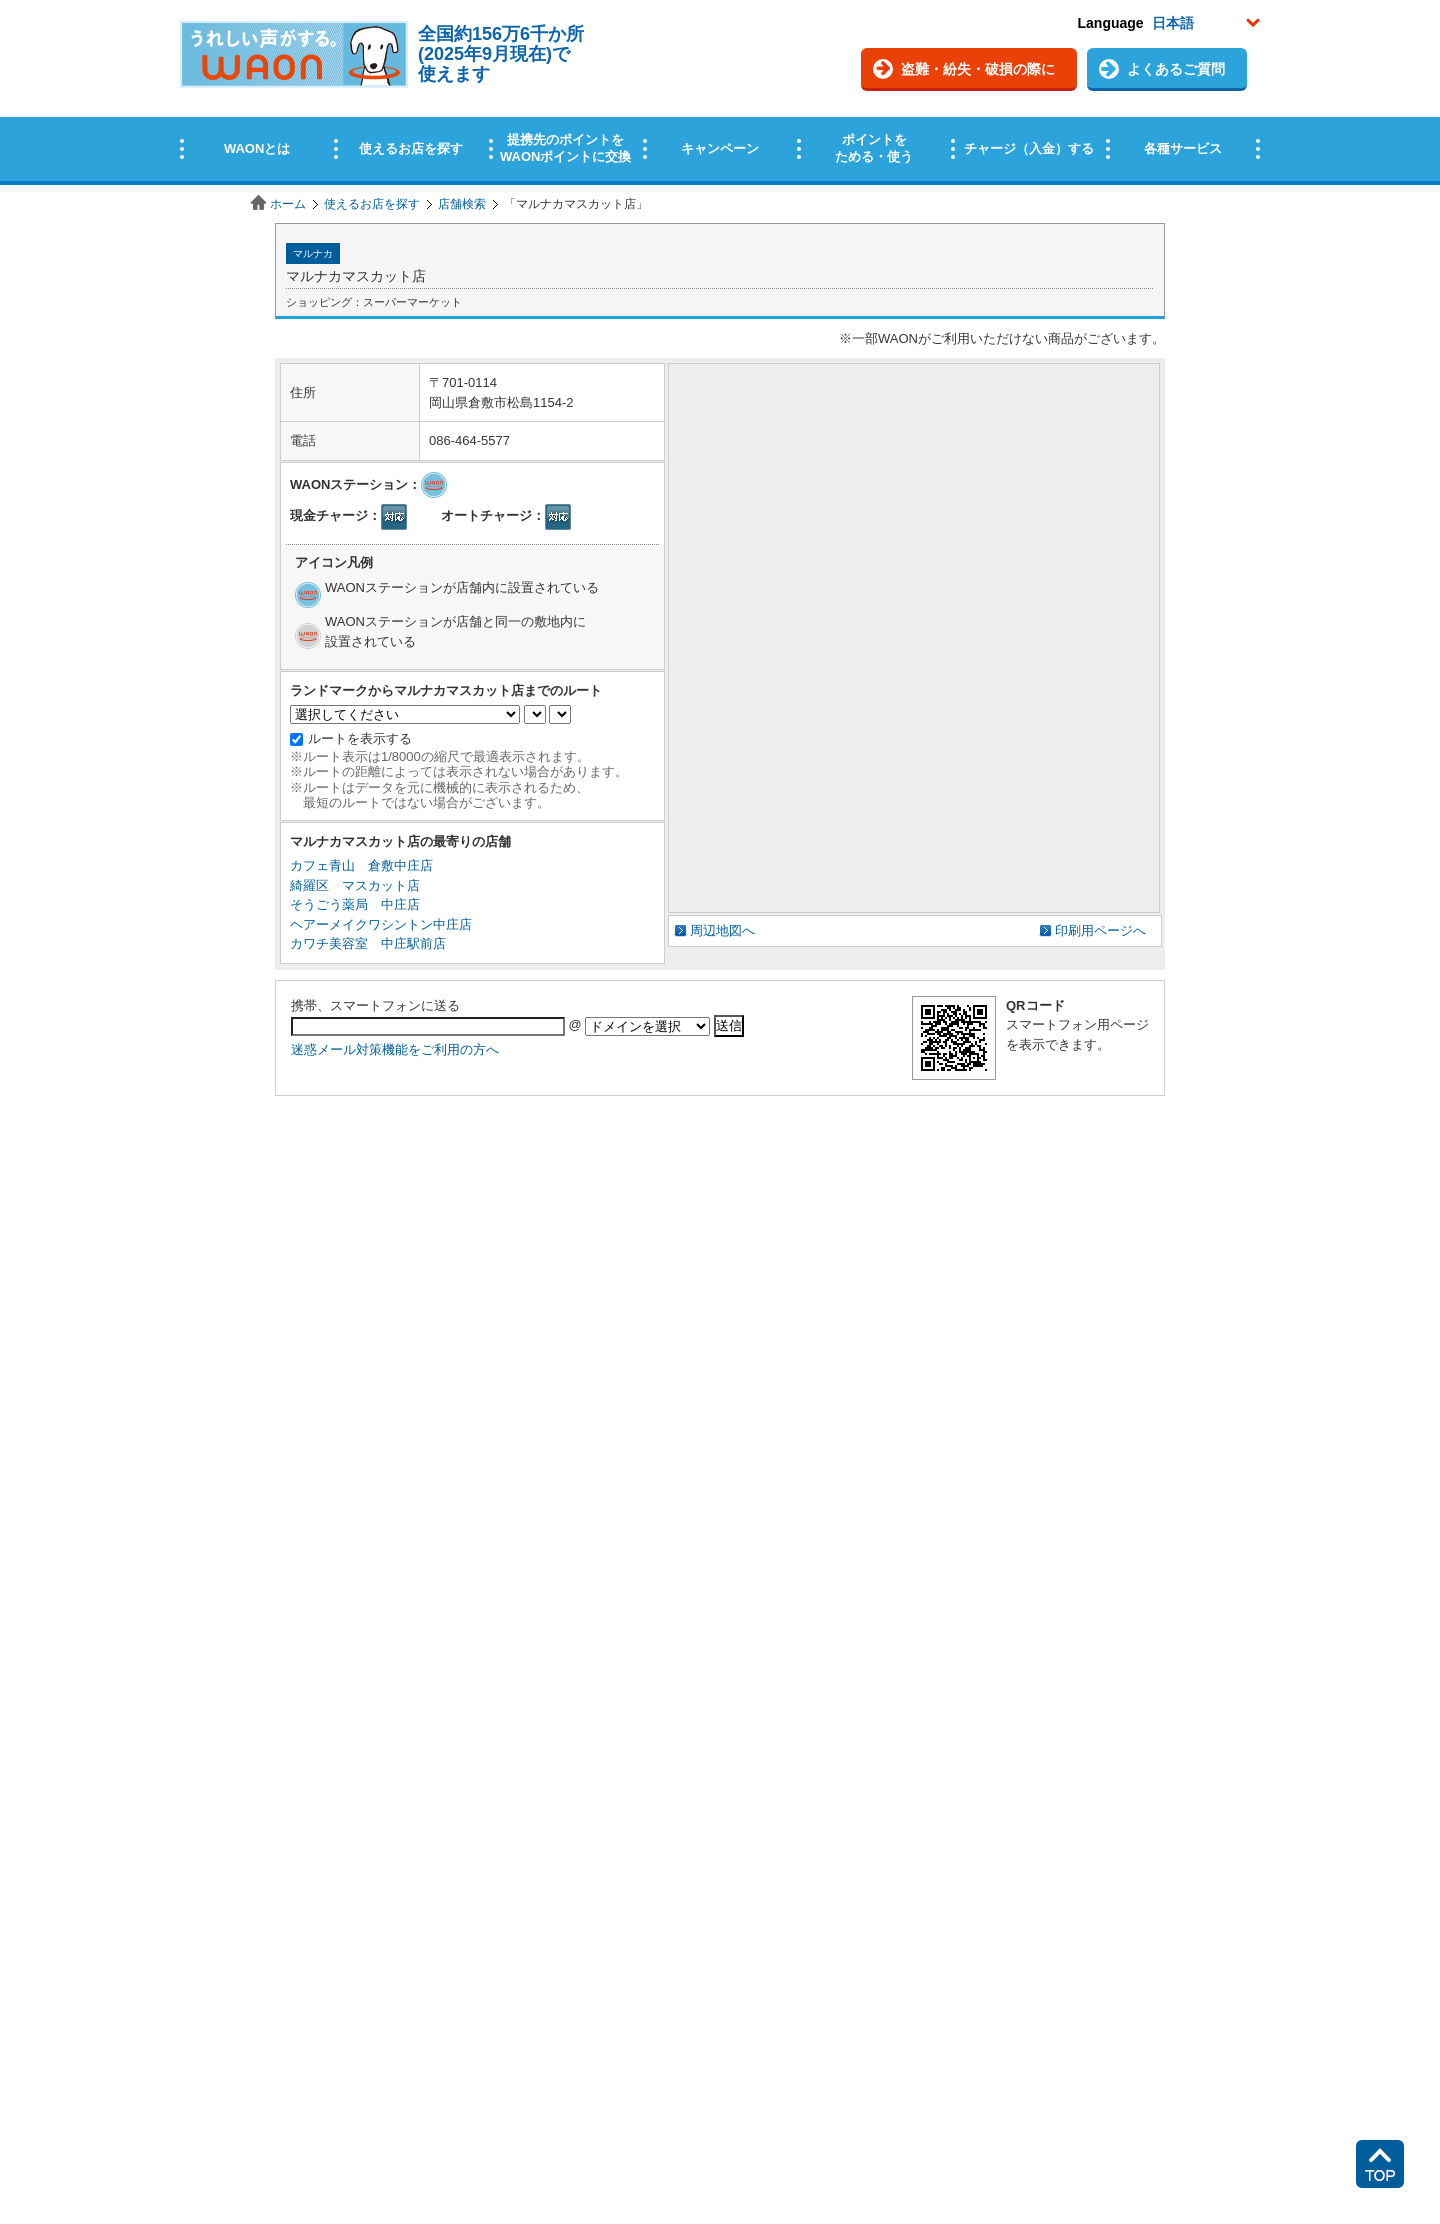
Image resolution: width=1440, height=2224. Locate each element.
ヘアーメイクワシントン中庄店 (381, 924)
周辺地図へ (722, 930)
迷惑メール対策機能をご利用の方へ (395, 1049)
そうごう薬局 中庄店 (355, 904)
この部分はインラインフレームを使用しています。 (720, 92)
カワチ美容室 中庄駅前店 (368, 943)
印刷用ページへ (1100, 930)
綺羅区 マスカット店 (355, 885)
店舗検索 (462, 204)
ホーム (288, 204)
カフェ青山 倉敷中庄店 (361, 865)
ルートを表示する (360, 738)
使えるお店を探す (372, 204)
